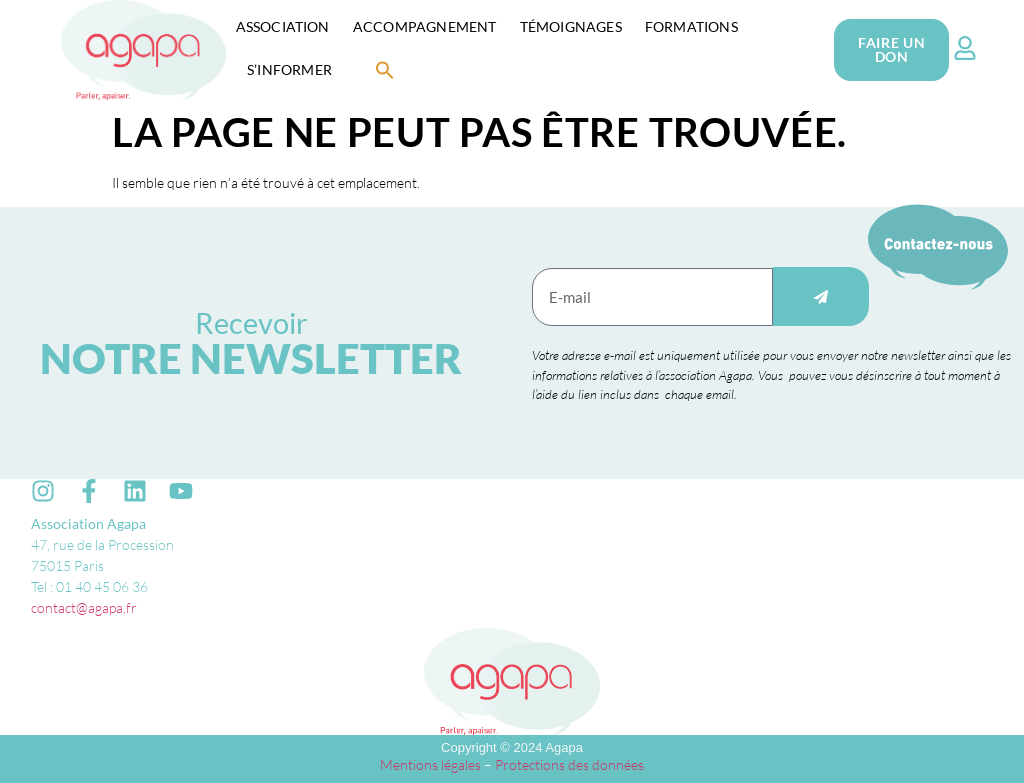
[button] (385, 70)
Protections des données (569, 764)
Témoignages (571, 26)
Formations (691, 26)
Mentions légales (430, 764)
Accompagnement (425, 26)
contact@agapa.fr (84, 607)
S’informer (289, 69)
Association (283, 26)
